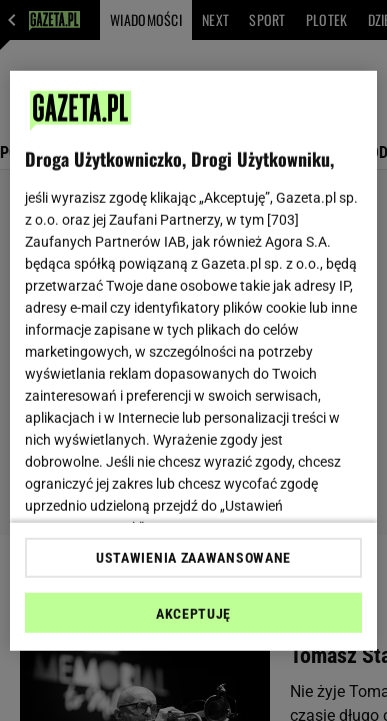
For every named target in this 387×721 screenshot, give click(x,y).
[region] (194, 360)
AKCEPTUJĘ (193, 614)
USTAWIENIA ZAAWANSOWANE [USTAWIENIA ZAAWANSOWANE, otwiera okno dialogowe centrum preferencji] (193, 558)
